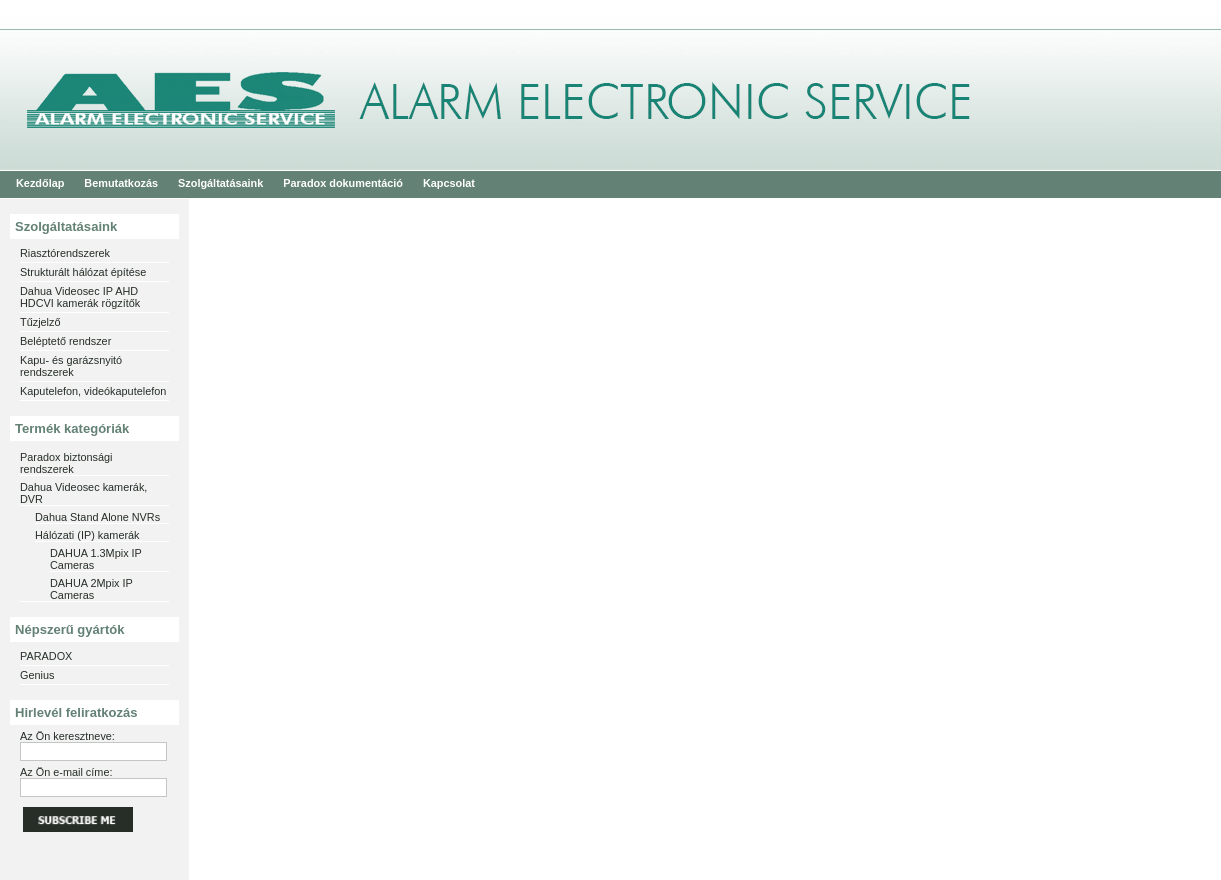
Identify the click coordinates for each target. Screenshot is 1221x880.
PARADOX (46, 656)
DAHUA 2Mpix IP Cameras (91, 589)
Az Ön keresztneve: (67, 736)
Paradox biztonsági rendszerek (66, 463)
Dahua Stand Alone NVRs (97, 517)
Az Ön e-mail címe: (66, 772)
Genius (37, 675)
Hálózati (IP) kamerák (87, 535)
